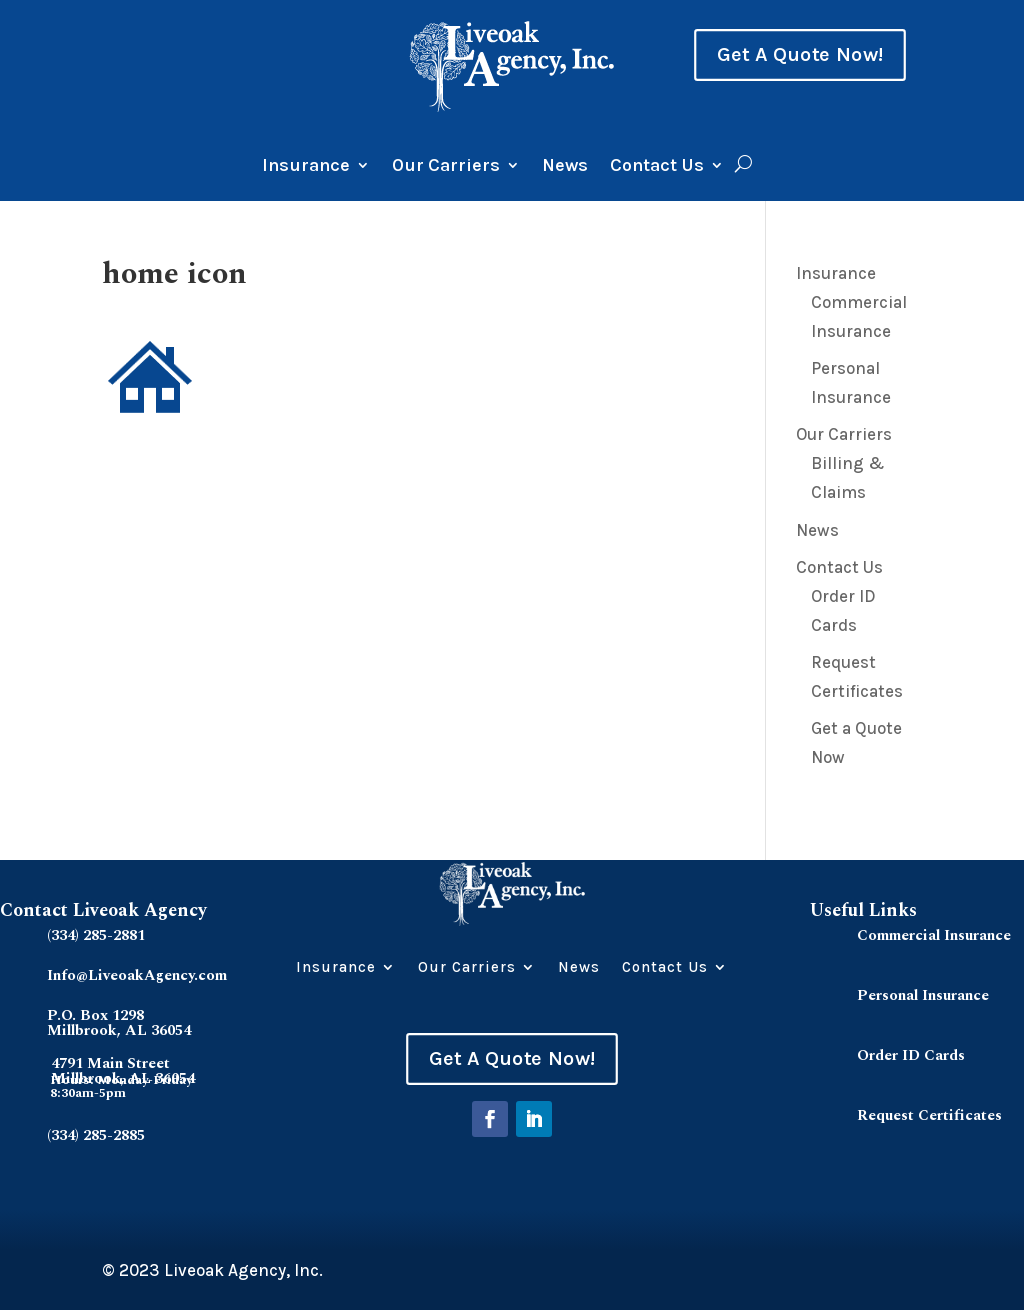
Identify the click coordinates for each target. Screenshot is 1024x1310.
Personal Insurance (923, 995)
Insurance (306, 167)
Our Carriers (446, 167)
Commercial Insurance (934, 935)
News (565, 167)
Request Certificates (929, 1115)
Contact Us (657, 167)
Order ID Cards (911, 1055)
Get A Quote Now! (800, 55)
